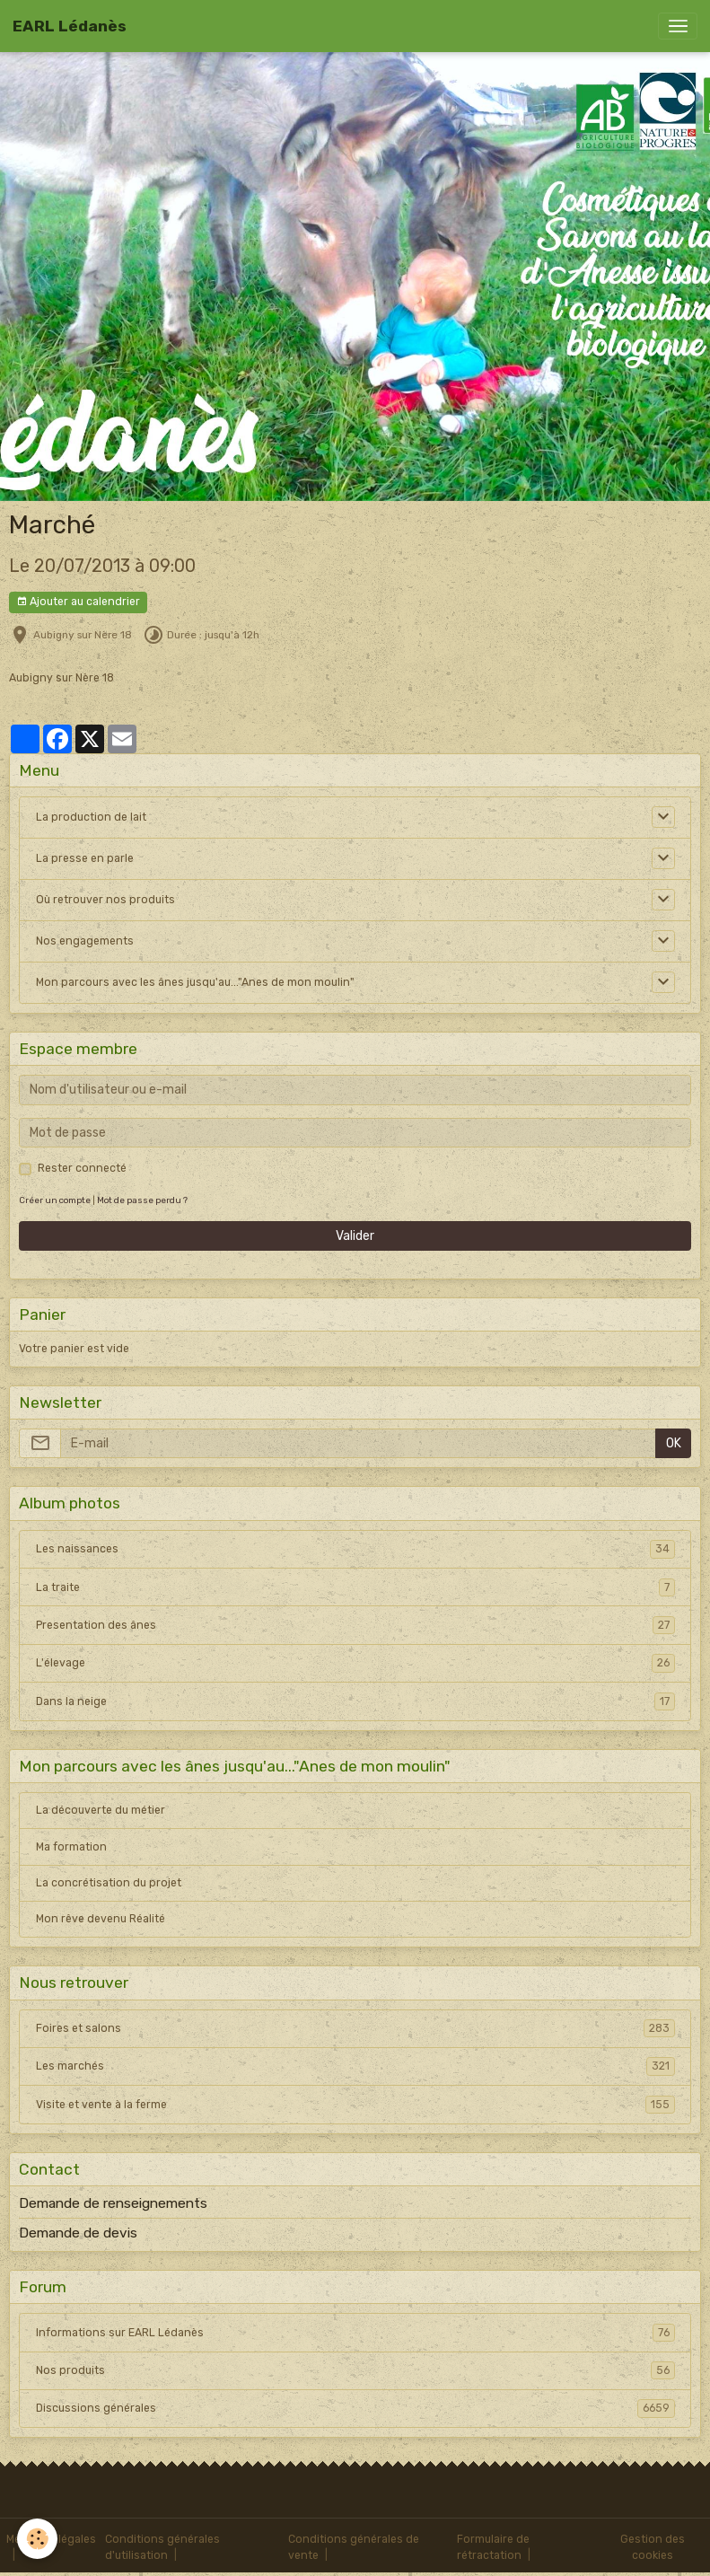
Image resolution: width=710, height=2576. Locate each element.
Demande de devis (78, 2233)
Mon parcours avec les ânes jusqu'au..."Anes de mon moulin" (195, 982)
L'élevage (355, 1663)
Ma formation (71, 1847)
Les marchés (355, 2066)
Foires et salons (355, 2028)
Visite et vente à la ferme (355, 2105)
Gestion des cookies (652, 2547)
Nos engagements (85, 941)
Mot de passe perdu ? (142, 1200)
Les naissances (355, 1549)
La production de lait (91, 817)
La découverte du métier (100, 1810)
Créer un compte (55, 1200)
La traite (355, 1587)
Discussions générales (355, 2408)
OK (673, 1443)
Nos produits (355, 2370)
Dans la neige (355, 1701)
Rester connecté (82, 1168)
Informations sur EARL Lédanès (355, 2333)
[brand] (70, 26)
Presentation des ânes (355, 1625)
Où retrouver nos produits (105, 899)
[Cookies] (38, 2539)
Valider (355, 1236)
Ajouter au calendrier (78, 602)
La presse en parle (85, 858)
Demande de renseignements (113, 2203)
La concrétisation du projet (108, 1883)
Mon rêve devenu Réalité (100, 1918)
